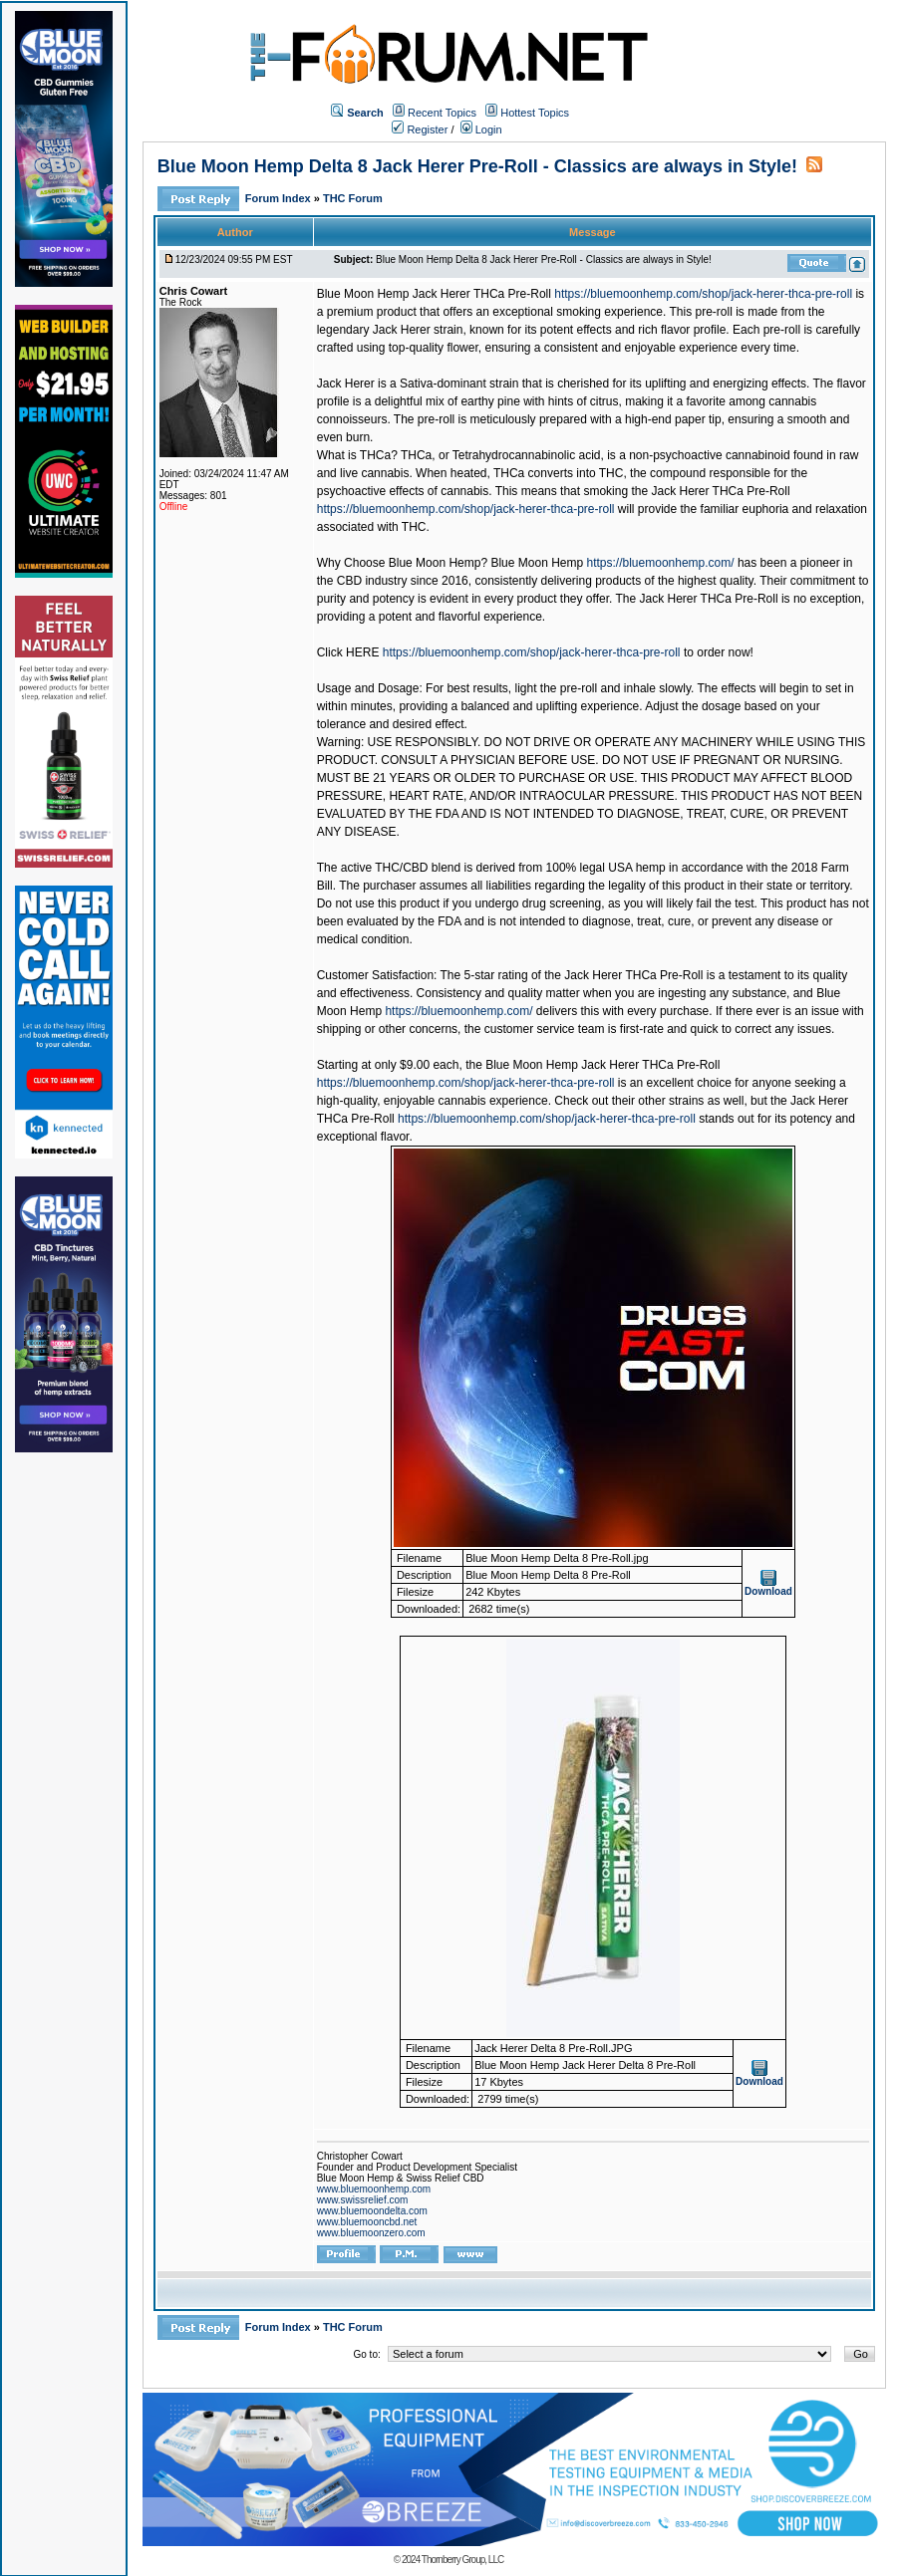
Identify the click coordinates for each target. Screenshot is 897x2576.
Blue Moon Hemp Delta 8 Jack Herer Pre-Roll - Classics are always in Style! (477, 166)
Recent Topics (442, 113)
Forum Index (279, 198)
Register (420, 129)
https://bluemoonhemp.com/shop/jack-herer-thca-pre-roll (703, 294)
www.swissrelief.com (363, 2199)
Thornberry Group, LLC (462, 2559)
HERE (362, 652)
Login (481, 129)
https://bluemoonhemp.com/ (661, 563)
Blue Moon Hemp (536, 563)
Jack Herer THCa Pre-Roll (720, 491)
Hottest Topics (534, 113)
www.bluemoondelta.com (372, 2210)
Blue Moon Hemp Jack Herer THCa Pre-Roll (434, 294)
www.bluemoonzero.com (371, 2232)
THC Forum (353, 198)
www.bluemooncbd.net (367, 2221)
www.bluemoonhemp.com (374, 2189)
